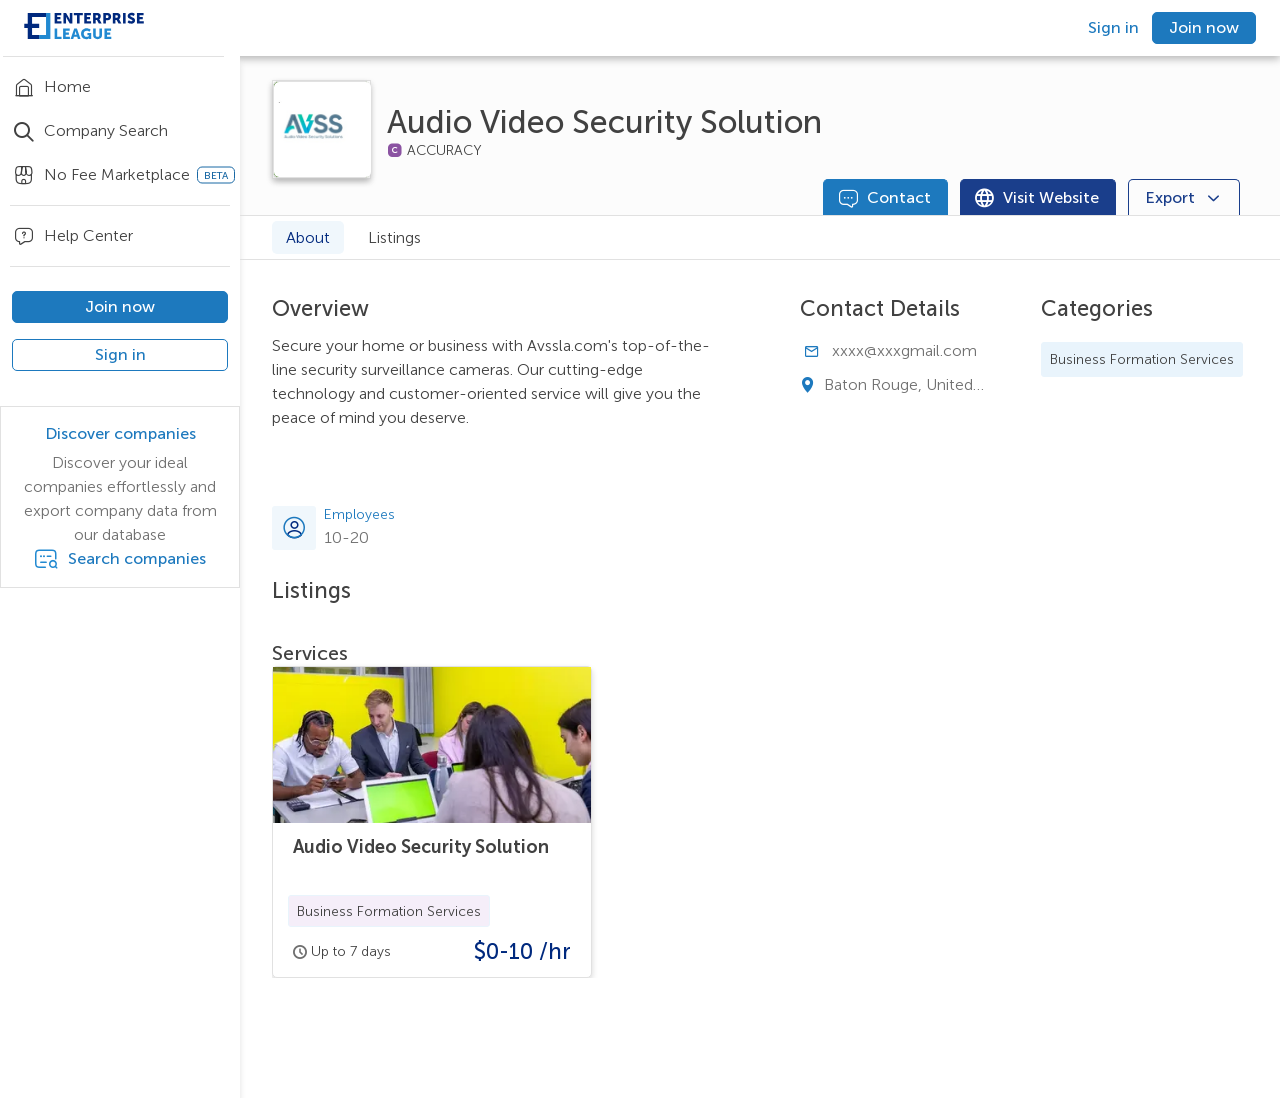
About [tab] (308, 237)
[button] (389, 911)
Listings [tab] (394, 237)
